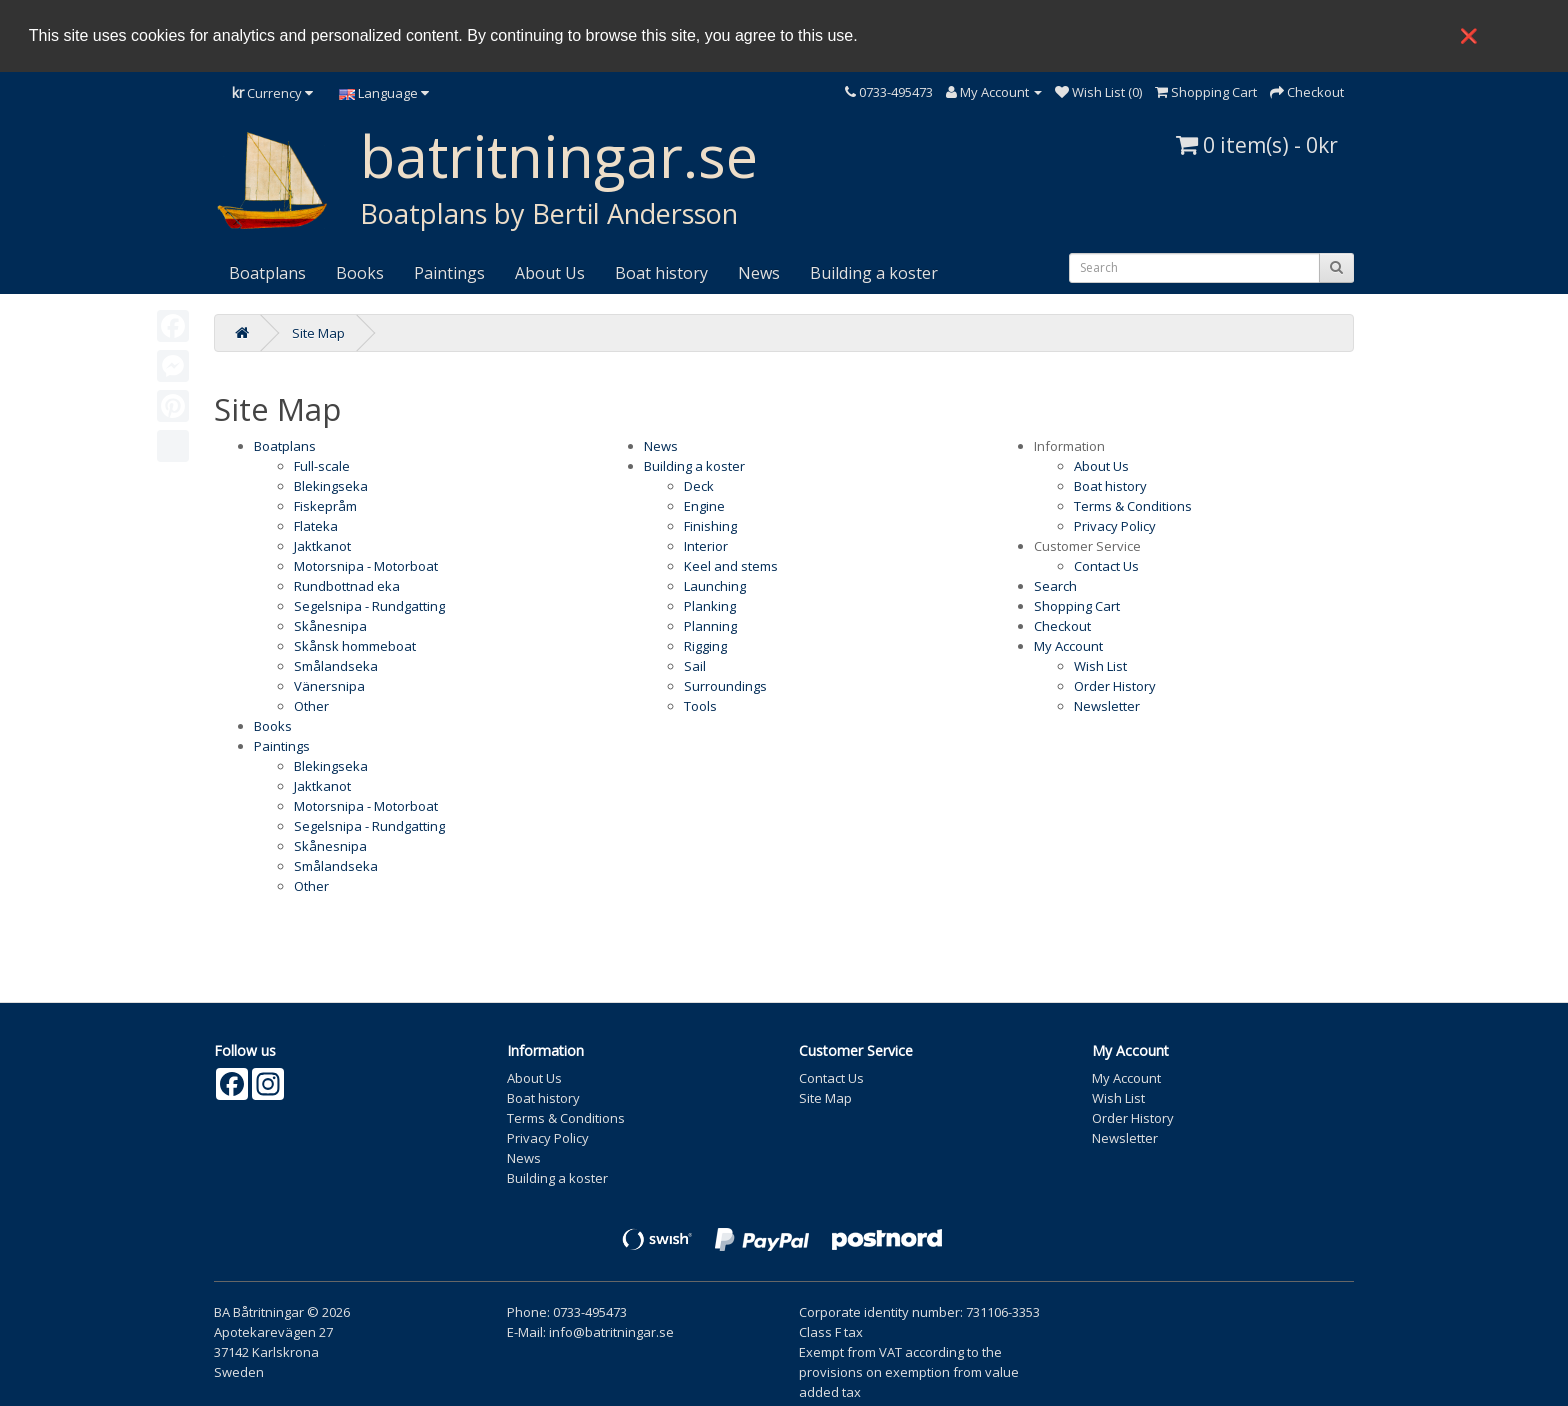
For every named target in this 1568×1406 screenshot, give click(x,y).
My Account (1068, 646)
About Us (550, 273)
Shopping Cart (1077, 606)
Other (311, 706)
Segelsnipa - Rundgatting (369, 606)
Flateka (316, 526)
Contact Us (1106, 566)
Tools (700, 706)
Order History (1115, 686)
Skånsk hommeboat (355, 646)
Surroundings (725, 686)
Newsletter (1107, 706)
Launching (715, 586)
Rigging (705, 646)
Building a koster (874, 273)
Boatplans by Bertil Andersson (549, 213)
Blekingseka (331, 486)
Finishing (710, 526)
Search (1055, 586)
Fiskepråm (325, 506)
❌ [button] (1469, 36)
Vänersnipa (329, 686)
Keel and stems (731, 566)
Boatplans (267, 273)
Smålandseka (336, 666)
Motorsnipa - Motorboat (366, 566)
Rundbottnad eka (347, 586)
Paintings (449, 273)
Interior (706, 546)
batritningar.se (559, 155)
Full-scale (322, 466)
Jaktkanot (322, 546)
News (759, 273)
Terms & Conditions (1133, 506)
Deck (699, 486)
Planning (710, 626)
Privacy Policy (1115, 526)
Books (360, 273)
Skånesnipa (330, 626)
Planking (710, 606)
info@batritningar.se (611, 1332)
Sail (695, 666)
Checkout (1062, 626)
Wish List (1100, 666)
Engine (704, 506)
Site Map (318, 333)
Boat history (661, 273)
